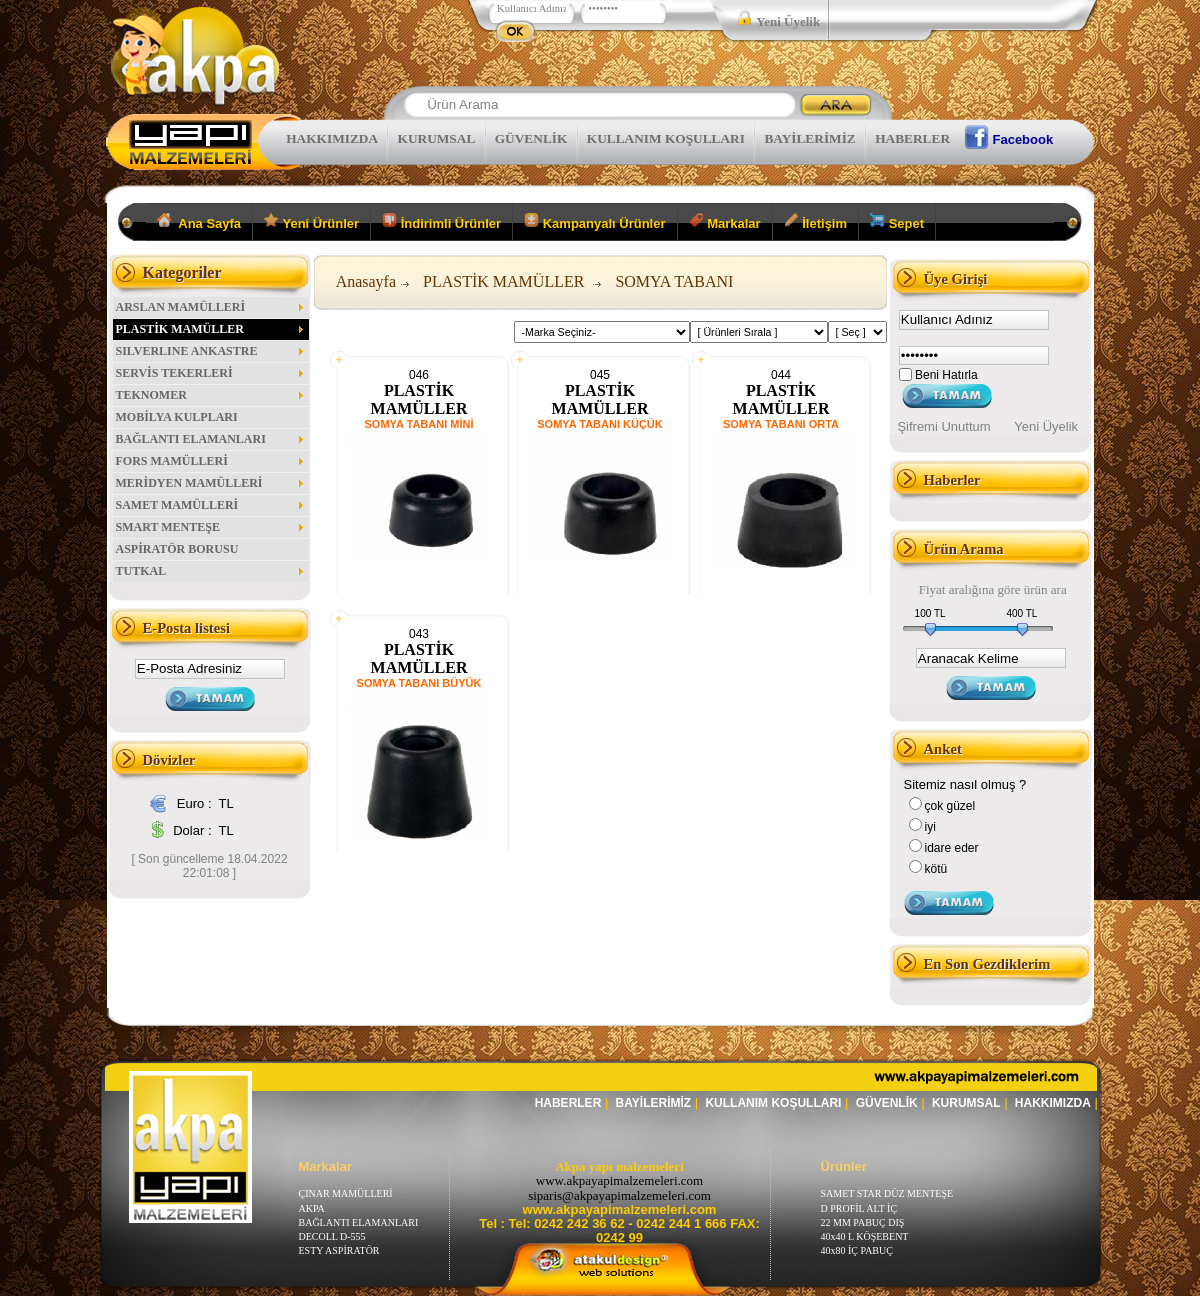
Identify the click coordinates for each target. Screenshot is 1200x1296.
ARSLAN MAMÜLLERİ (211, 307)
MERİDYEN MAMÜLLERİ (211, 483)
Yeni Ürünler (311, 222)
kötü (936, 869)
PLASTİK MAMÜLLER (211, 329)
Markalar (725, 222)
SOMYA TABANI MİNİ (419, 424)
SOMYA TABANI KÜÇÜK (600, 424)
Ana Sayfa (199, 222)
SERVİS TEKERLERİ (211, 373)
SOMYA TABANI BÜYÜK (419, 683)
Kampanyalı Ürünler (594, 222)
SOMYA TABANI (674, 281)
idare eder (952, 848)
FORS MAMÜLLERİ (211, 461)
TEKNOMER (211, 395)
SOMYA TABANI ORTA (781, 424)
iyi (930, 827)
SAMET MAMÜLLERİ (211, 505)
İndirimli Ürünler (441, 222)
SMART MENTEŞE (211, 527)
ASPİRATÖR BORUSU (177, 549)
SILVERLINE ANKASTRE (211, 351)
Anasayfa (366, 281)
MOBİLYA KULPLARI (177, 417)
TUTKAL (211, 571)
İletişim (815, 222)
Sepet (897, 222)
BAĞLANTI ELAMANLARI (211, 439)
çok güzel (950, 806)
